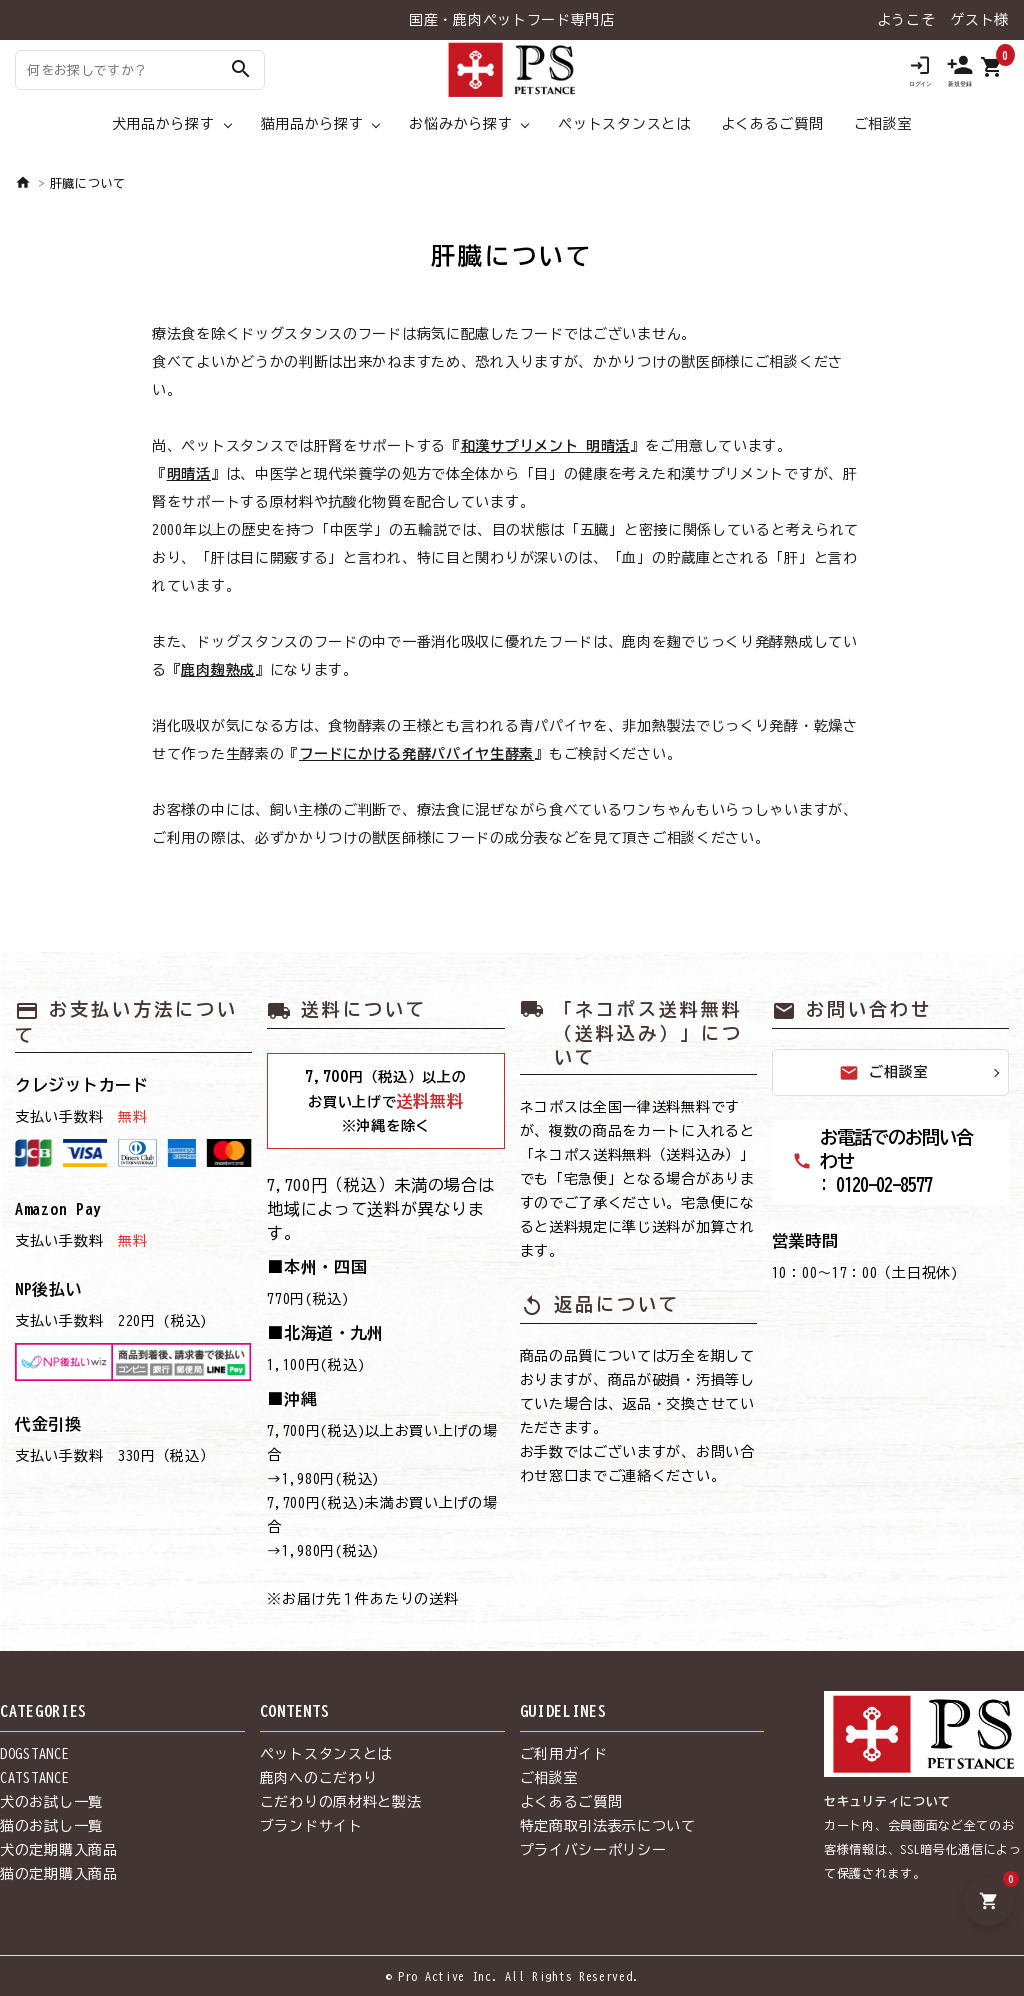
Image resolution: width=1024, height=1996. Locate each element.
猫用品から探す (312, 124)
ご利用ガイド (564, 1754)
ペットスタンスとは (624, 124)
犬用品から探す (163, 124)
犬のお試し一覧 (51, 1802)
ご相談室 (883, 124)
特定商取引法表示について (608, 1826)
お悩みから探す (460, 124)
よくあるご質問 (772, 124)
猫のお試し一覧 (51, 1826)
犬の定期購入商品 (59, 1850)
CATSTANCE (34, 1778)
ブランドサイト (311, 1826)
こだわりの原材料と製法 (341, 1802)
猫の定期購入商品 (59, 1874)
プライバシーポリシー (593, 1850)
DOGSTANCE (34, 1754)
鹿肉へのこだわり (319, 1778)
